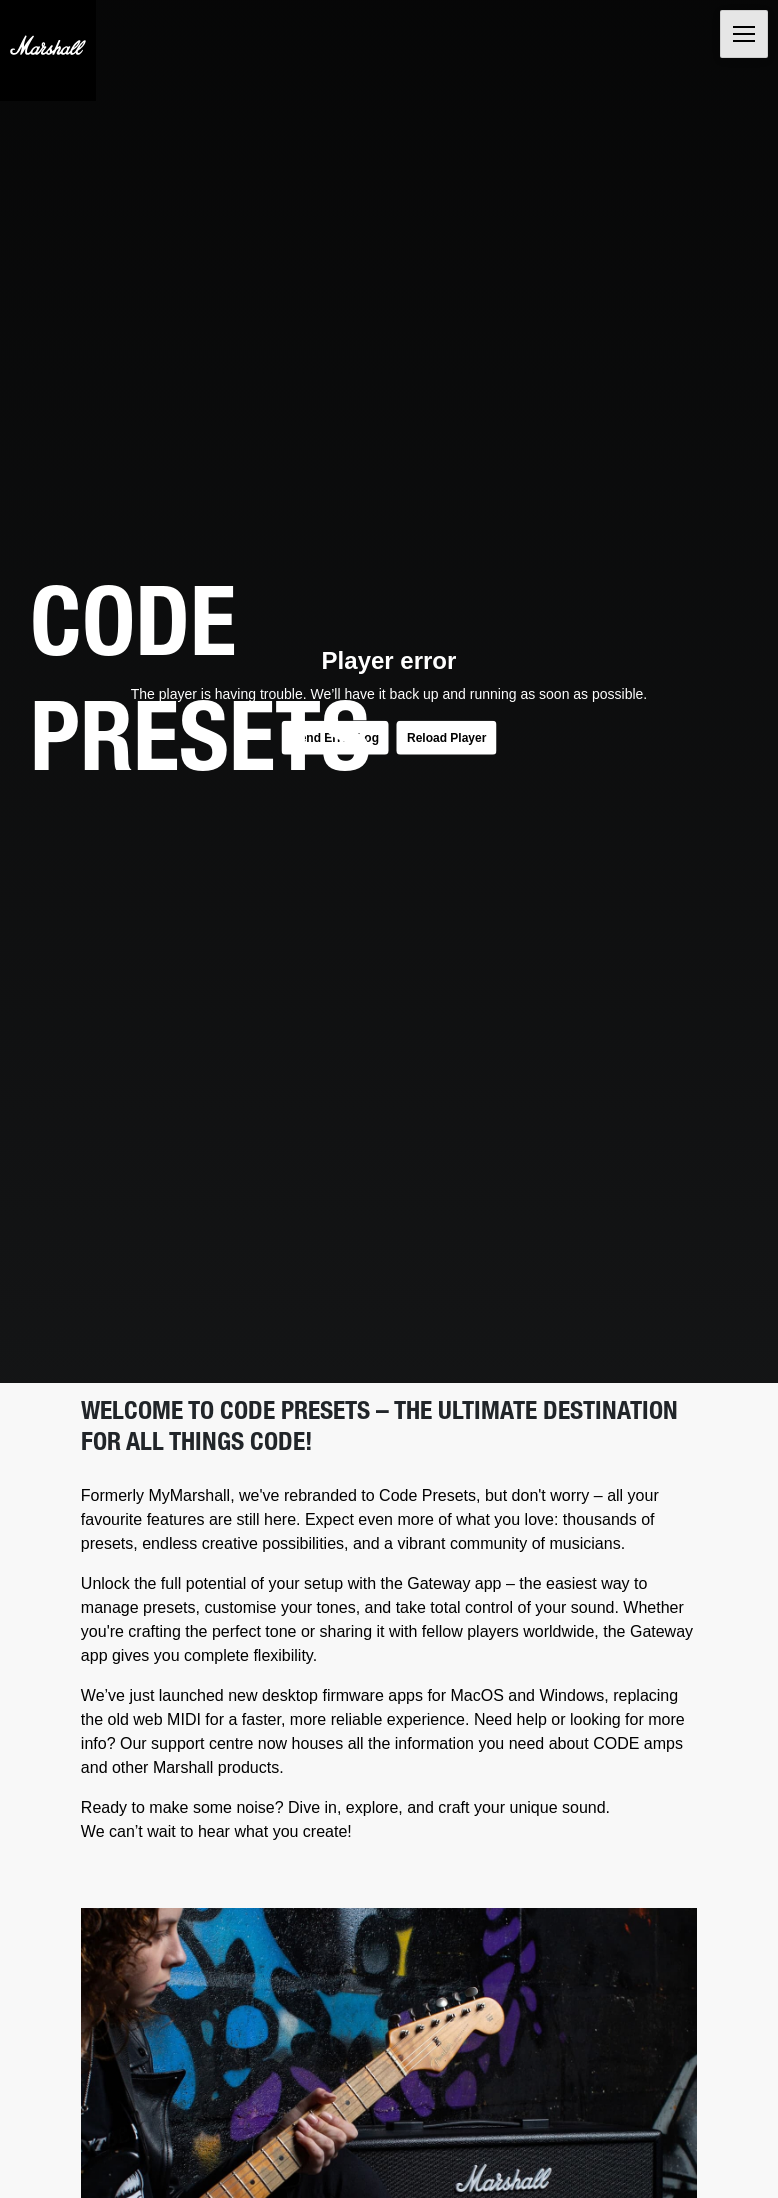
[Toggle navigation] (744, 34)
